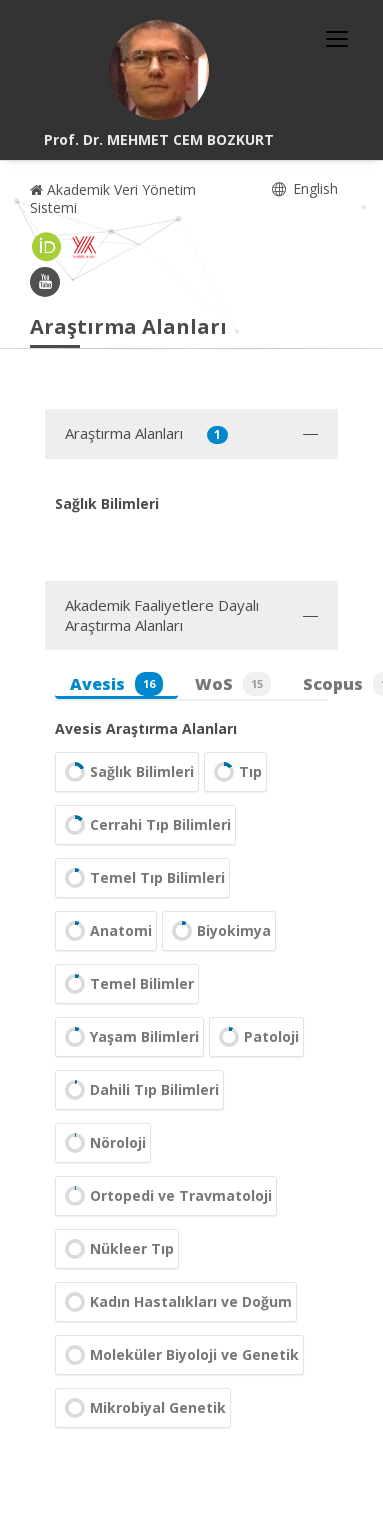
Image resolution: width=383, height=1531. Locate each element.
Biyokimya (219, 931)
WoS (233, 684)
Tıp (235, 772)
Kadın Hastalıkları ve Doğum (176, 1302)
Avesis (116, 684)
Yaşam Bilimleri (129, 1037)
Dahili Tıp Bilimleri (139, 1090)
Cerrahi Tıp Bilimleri (145, 825)
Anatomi (106, 931)
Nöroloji (103, 1143)
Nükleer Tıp (117, 1249)
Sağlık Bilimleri (127, 772)
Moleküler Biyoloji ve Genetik (179, 1355)
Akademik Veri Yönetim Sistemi (113, 198)
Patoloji (256, 1037)
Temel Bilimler (127, 984)
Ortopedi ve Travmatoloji (166, 1196)
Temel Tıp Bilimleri (142, 878)
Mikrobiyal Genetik (143, 1408)
